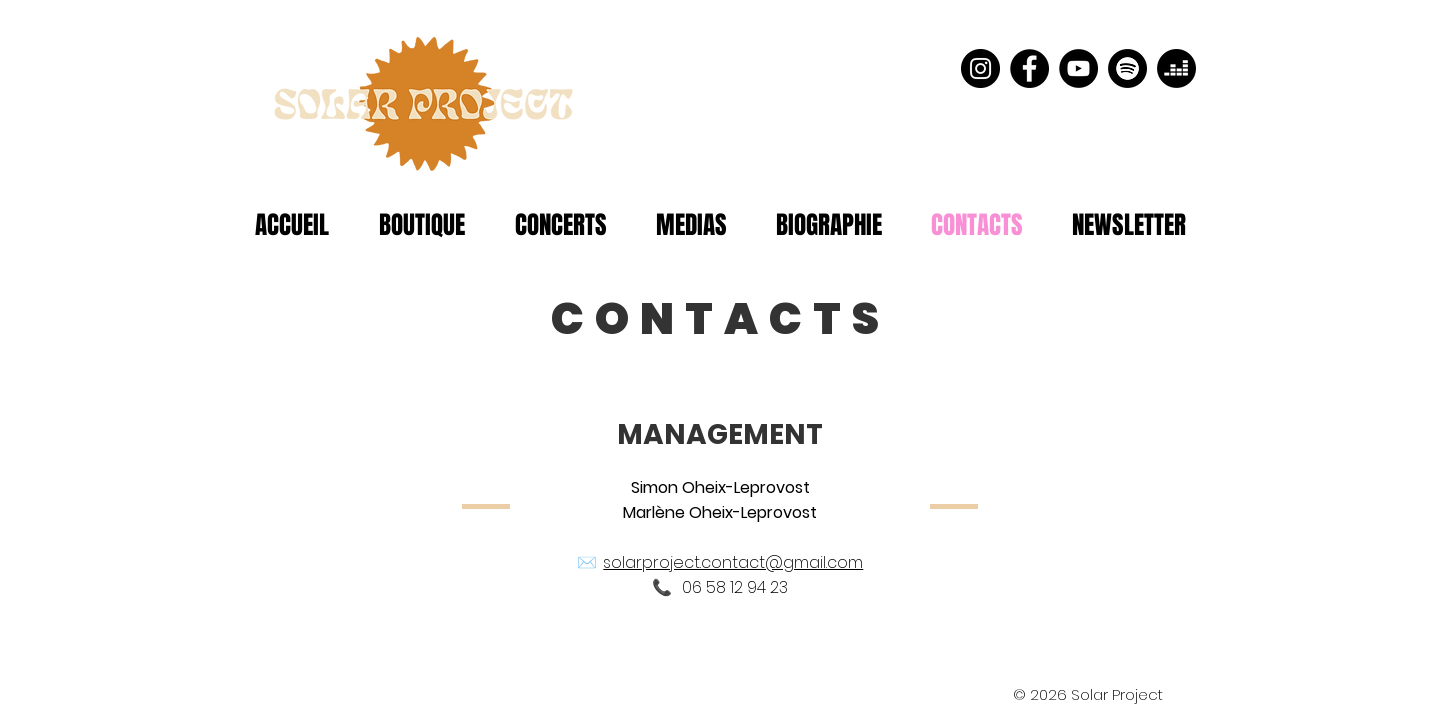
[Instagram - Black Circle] (980, 68)
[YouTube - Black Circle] (1078, 68)
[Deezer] (1176, 68)
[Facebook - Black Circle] (1029, 68)
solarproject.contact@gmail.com (733, 562)
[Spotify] (1127, 68)
